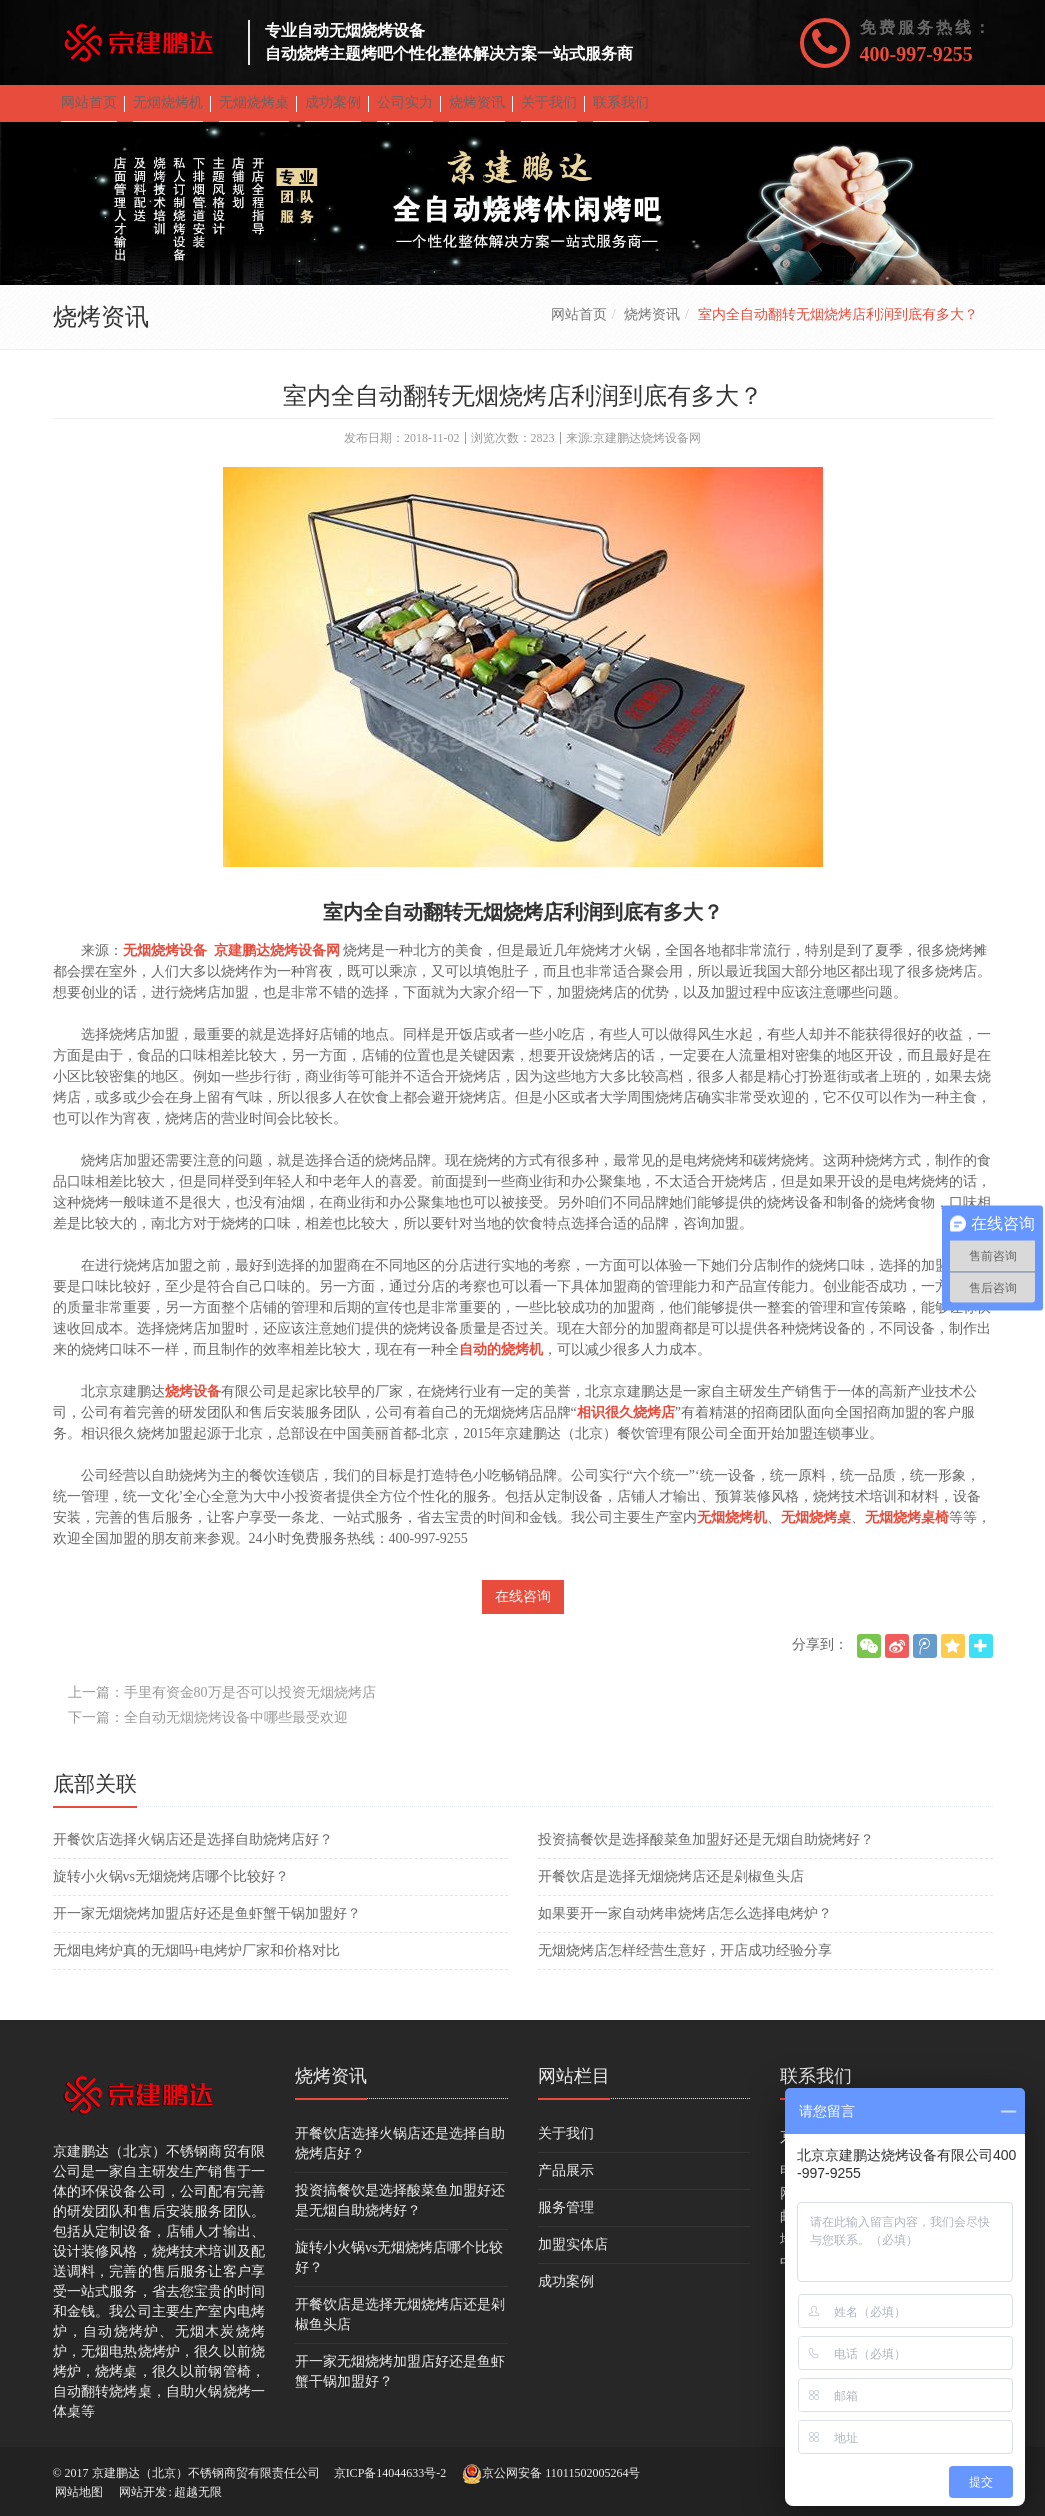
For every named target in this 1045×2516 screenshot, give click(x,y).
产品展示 (566, 2184)
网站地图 (79, 2492)
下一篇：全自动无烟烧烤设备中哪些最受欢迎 (208, 1731)
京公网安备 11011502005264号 (551, 2474)
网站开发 (143, 2492)
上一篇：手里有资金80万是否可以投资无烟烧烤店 (222, 1706)
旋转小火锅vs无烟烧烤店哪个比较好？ (171, 1890)
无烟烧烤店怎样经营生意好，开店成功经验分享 (685, 1964)
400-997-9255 (916, 54)
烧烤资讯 (652, 328)
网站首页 (579, 328)
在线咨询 (523, 1610)
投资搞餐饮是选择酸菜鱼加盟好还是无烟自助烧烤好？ (706, 1853)
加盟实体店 (573, 2258)
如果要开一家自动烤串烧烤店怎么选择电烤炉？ (685, 1927)
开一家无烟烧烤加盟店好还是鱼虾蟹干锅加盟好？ (207, 1927)
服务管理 (566, 2221)
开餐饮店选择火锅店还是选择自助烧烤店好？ (193, 1853)
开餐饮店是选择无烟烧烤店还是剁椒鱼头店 (671, 1890)
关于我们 (566, 2147)
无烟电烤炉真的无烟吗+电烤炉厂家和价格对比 (197, 1964)
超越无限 (198, 2492)
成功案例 (566, 2295)
